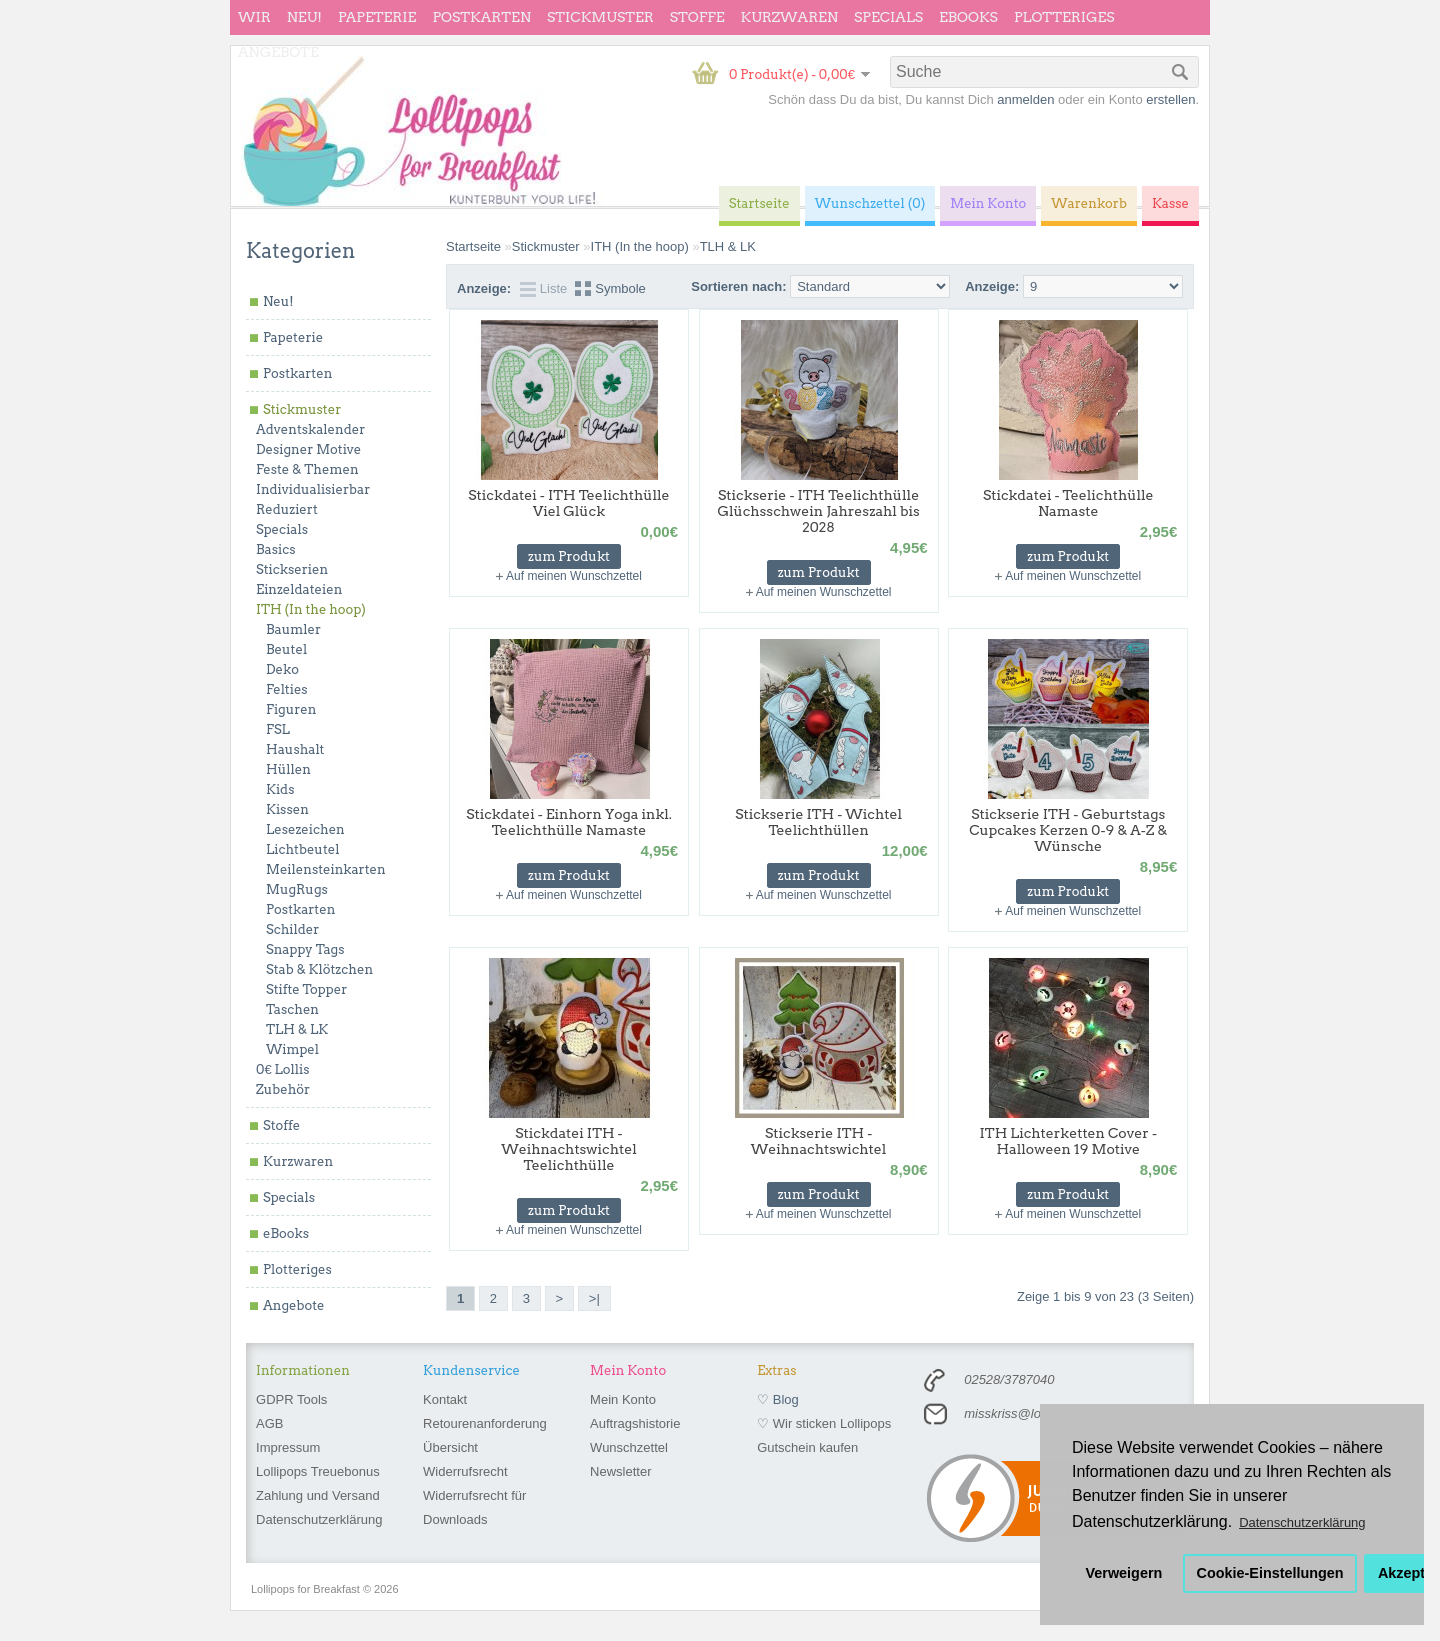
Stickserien (292, 569)
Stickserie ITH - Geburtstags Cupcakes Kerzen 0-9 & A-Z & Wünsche (1068, 830)
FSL (278, 729)
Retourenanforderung (485, 1423)
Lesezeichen (305, 829)
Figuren (291, 709)
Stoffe (697, 17)
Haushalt (295, 749)
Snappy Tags (305, 949)
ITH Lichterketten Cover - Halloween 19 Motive (1068, 1141)
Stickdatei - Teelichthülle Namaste (1068, 503)
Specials (888, 17)
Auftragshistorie (635, 1423)
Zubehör (283, 1089)
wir (254, 17)
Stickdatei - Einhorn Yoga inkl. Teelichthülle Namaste (569, 822)
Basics (276, 549)
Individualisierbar (313, 489)
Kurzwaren (789, 17)
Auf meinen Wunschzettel (574, 576)
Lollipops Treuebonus (318, 1471)
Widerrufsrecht (465, 1471)
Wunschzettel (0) (870, 203)
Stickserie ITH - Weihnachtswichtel (819, 1141)
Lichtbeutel (302, 849)
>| (594, 1298)
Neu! (304, 17)
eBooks (968, 17)
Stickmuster (600, 17)
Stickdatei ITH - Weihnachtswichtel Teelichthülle (569, 1149)
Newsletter (620, 1471)
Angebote (278, 52)
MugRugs (297, 889)
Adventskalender (310, 429)
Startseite (473, 246)
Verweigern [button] (1124, 1573)
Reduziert (287, 509)
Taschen (292, 1009)
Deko (282, 669)
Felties (287, 689)
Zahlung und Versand (318, 1495)
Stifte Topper (306, 989)
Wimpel (292, 1049)
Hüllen (288, 769)
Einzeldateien (299, 589)
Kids (280, 789)
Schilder (292, 929)
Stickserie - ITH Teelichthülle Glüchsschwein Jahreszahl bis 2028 (818, 511)
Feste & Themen (307, 469)
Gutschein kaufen (807, 1447)
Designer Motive (308, 449)
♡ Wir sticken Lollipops (824, 1423)
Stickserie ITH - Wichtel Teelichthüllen (818, 822)
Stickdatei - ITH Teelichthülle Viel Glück (568, 503)
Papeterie (377, 17)
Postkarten (481, 17)
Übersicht (450, 1447)
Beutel (286, 649)
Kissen (287, 809)
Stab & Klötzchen (319, 969)
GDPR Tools (291, 1399)
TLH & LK (297, 1029)
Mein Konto (623, 1399)
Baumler (293, 629)
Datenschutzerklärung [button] (1302, 1522)
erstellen (1170, 99)
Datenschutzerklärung (319, 1519)
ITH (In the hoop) (311, 609)
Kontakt (445, 1399)
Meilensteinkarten (326, 869)
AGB (269, 1423)
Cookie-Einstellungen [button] (1270, 1573)
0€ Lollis (282, 1069)
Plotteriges (1064, 17)
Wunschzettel (629, 1447)
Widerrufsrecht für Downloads (474, 1507)
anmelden (1025, 99)
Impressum (288, 1447)
